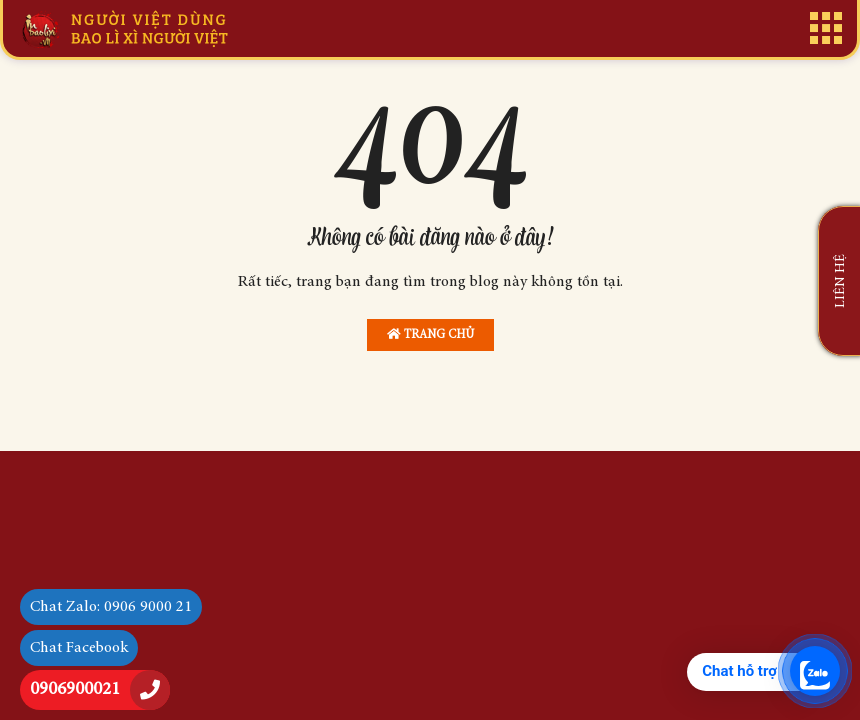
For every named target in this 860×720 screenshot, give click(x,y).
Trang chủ (430, 334)
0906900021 (75, 690)
